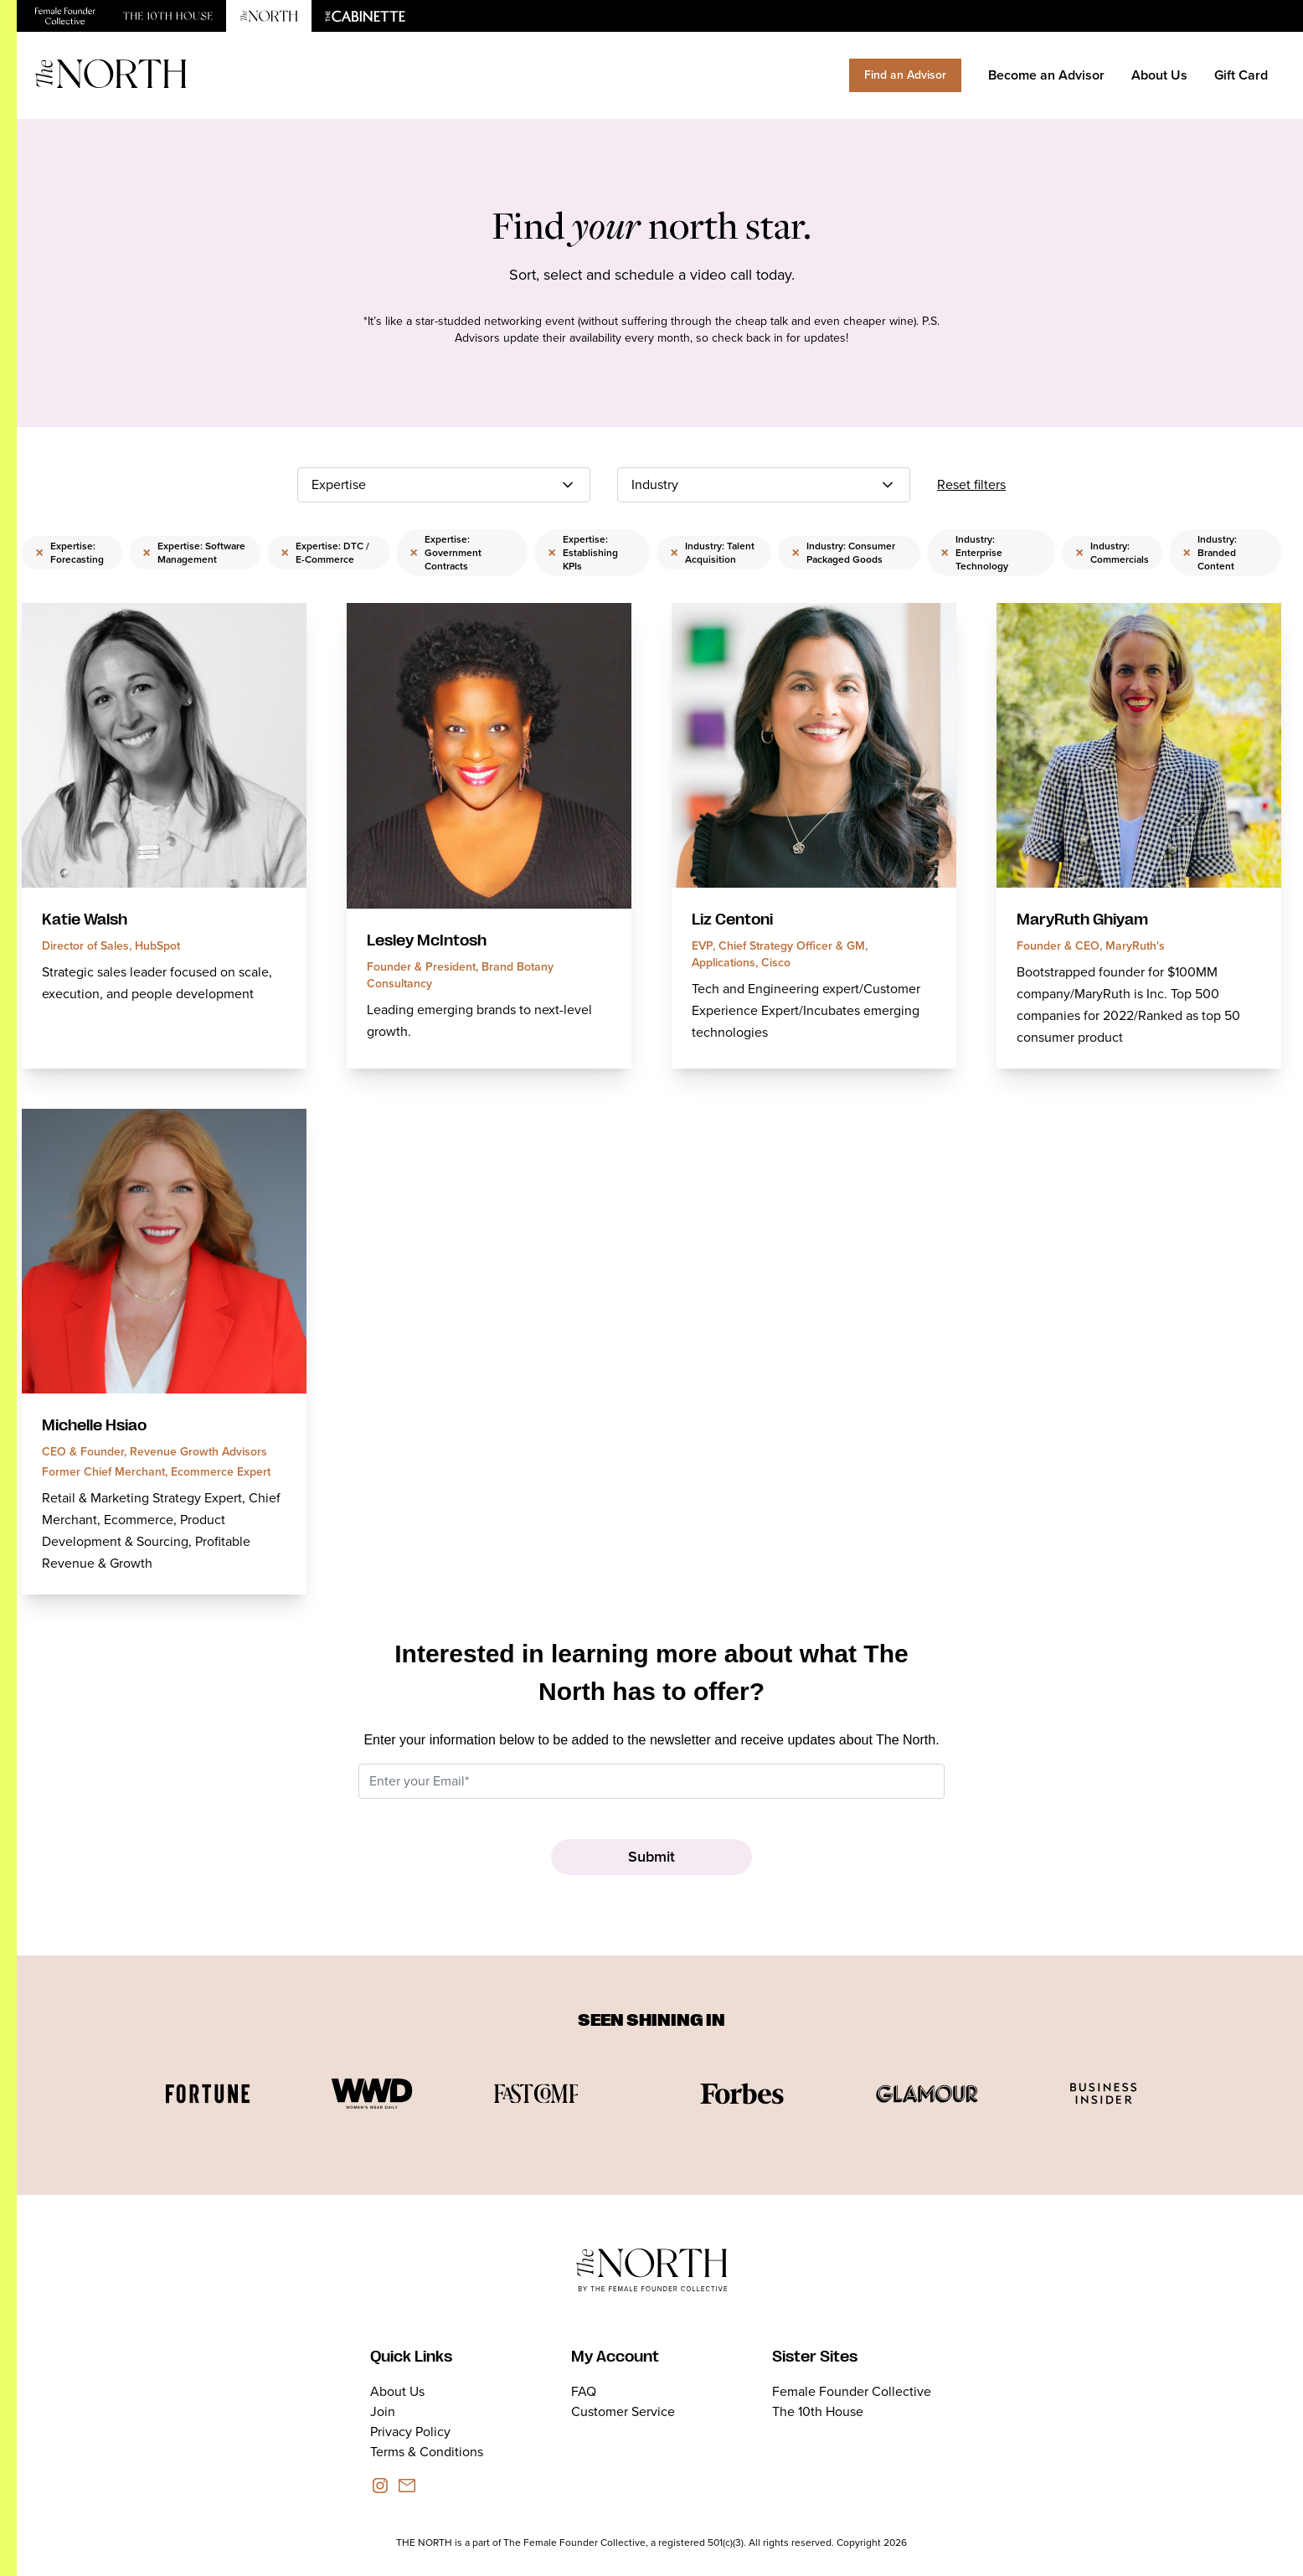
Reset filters (971, 484)
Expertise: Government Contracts (445, 553)
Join (382, 2411)
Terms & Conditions (426, 2451)
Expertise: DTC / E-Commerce (325, 552)
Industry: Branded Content (1209, 553)
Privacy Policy (410, 2431)
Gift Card (1241, 75)
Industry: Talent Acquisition (712, 552)
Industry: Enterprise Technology (974, 553)
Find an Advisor (905, 75)
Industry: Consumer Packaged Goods (843, 552)
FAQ (583, 2391)
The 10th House (817, 2411)
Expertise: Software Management (193, 552)
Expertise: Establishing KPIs (583, 553)
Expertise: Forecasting (69, 552)
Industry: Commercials (1112, 552)
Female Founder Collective (851, 2391)
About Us (1159, 75)
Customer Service (623, 2411)
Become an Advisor (1046, 75)
